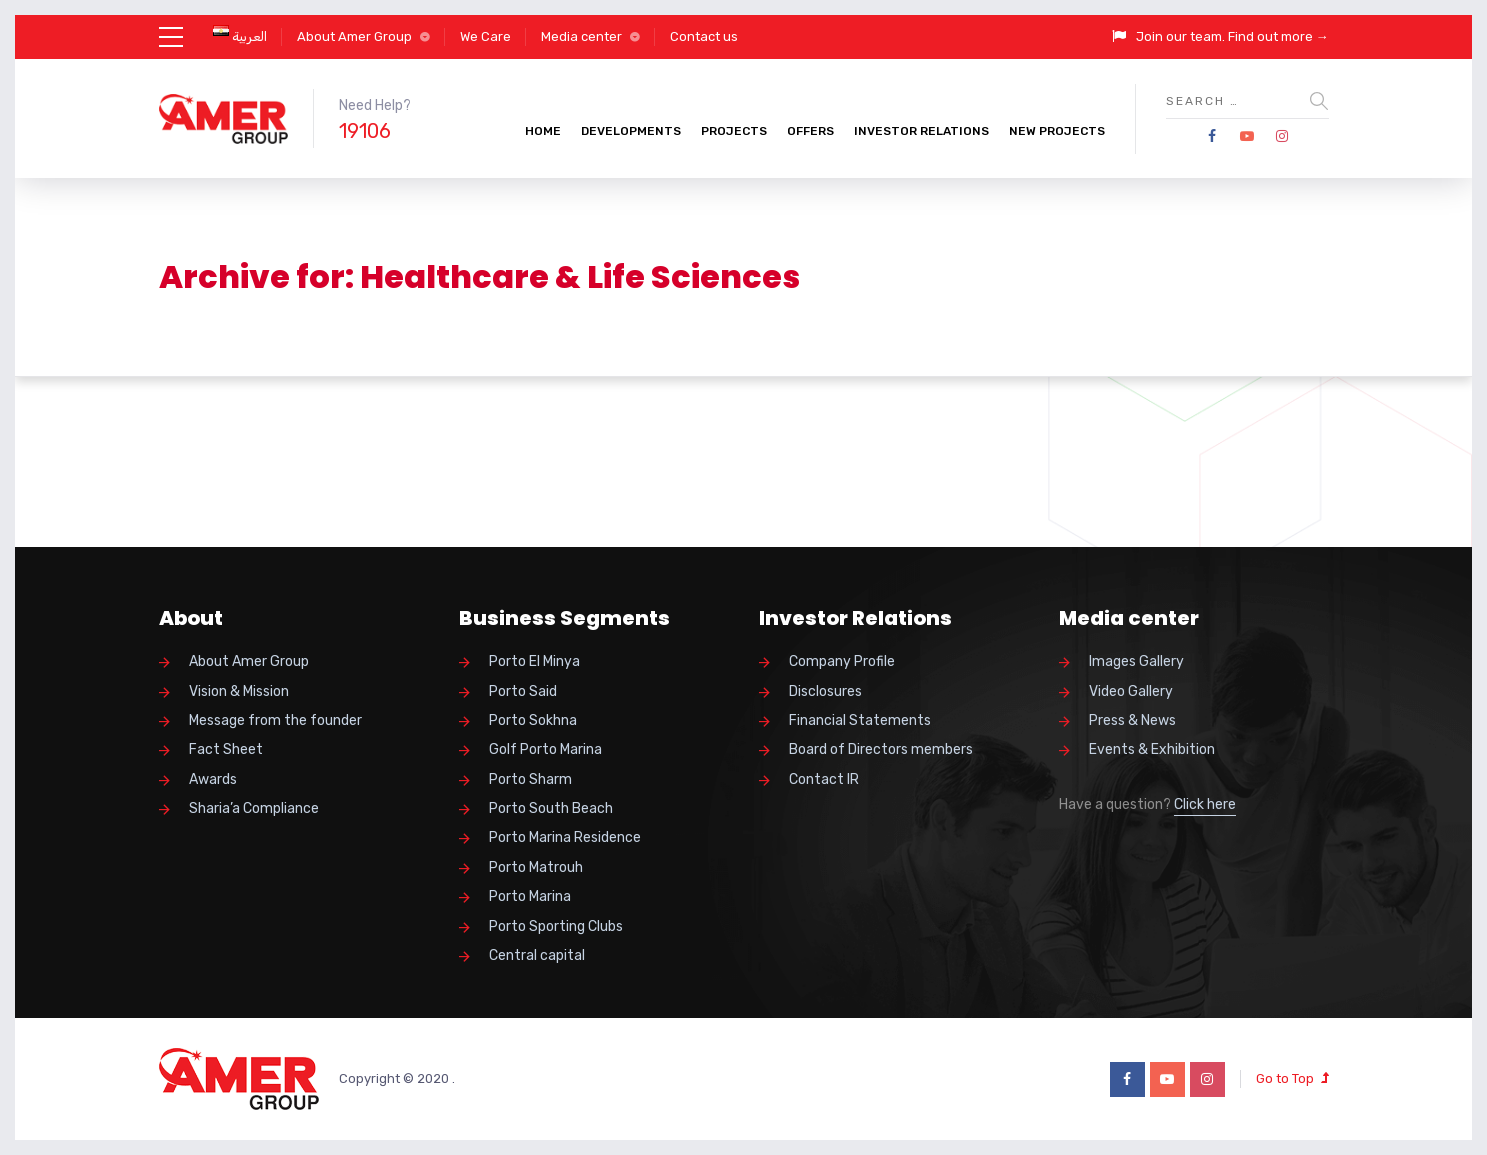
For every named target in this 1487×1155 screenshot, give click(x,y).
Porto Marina (530, 896)
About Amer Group (354, 36)
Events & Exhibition (1152, 749)
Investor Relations (921, 131)
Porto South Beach (551, 808)
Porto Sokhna (533, 720)
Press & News (1132, 720)
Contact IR (824, 779)
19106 (365, 131)
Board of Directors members (881, 749)
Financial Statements (860, 720)
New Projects (1057, 131)
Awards (213, 779)
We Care (485, 36)
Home (543, 131)
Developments (631, 131)
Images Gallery (1136, 661)
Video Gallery (1131, 691)
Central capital (537, 955)
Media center (581, 36)
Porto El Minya (534, 661)
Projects (734, 131)
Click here (1205, 804)
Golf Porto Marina (545, 749)
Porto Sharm (530, 779)
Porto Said (523, 691)
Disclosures (825, 691)
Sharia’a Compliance (254, 808)
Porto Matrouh (536, 867)
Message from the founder (275, 720)
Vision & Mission (239, 691)
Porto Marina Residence (565, 837)
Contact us (704, 36)
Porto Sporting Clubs (556, 926)
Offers (810, 131)
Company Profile (842, 661)
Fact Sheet (226, 749)
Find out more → (1278, 36)
